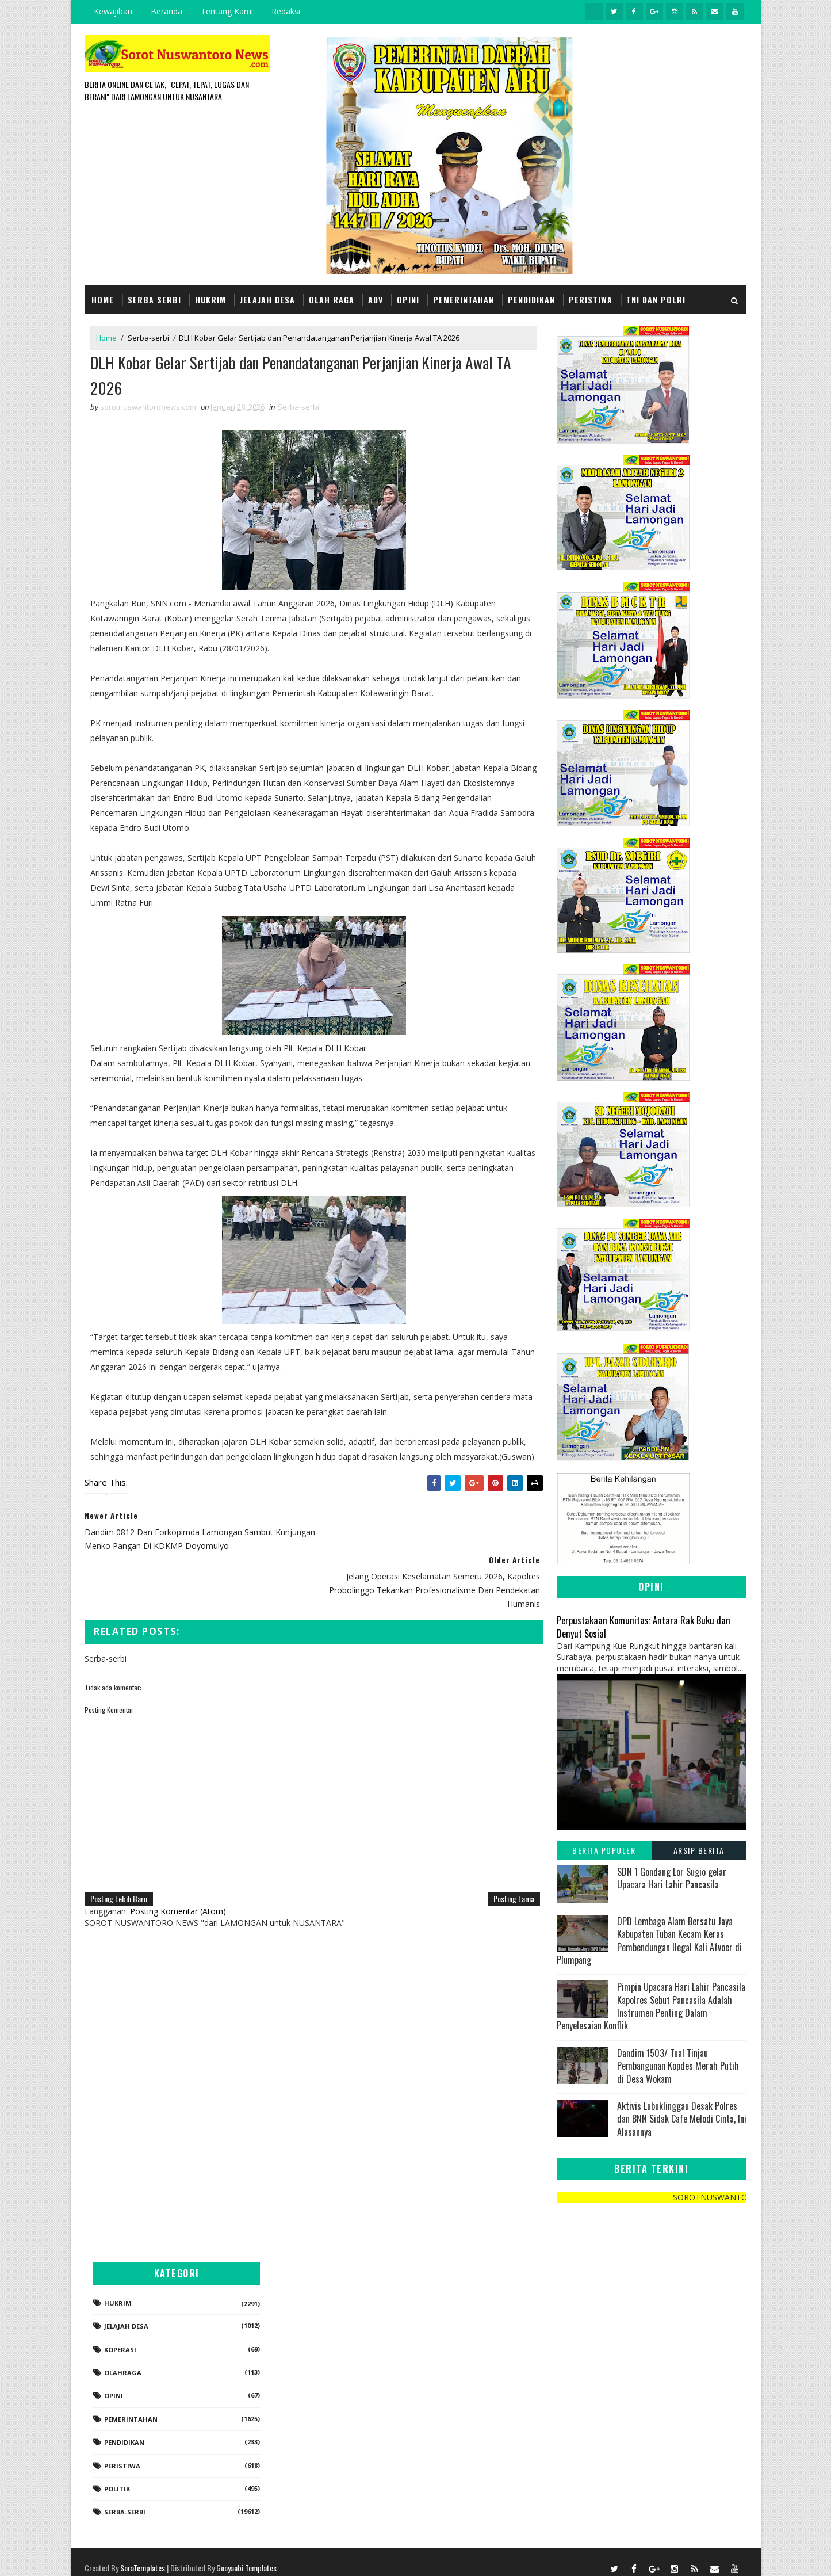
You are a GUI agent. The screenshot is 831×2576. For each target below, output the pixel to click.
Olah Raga (332, 299)
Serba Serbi (155, 299)
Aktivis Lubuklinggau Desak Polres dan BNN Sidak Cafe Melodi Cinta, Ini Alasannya (681, 2118)
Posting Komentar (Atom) (179, 1882)
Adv (376, 299)
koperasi (614, 2337)
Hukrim (211, 299)
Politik (611, 2477)
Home (103, 299)
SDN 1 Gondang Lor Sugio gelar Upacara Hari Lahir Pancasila (671, 1877)
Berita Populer (603, 1850)
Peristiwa (591, 299)
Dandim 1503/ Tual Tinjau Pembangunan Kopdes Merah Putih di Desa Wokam (678, 2065)
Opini (408, 299)
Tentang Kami (227, 11)
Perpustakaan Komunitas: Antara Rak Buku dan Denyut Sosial (643, 1626)
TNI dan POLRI (656, 299)
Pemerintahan (464, 299)
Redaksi (286, 11)
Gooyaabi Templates (247, 2556)
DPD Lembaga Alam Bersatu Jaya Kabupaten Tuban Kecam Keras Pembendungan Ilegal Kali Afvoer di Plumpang (649, 1940)
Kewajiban (113, 11)
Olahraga (616, 2361)
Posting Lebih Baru (119, 1870)
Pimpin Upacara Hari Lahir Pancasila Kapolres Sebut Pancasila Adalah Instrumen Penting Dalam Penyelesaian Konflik (651, 2006)
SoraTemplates (143, 2556)
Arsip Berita (699, 1850)
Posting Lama (505, 1870)
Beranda (167, 11)
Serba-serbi (149, 337)
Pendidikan (532, 299)
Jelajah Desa (268, 299)
